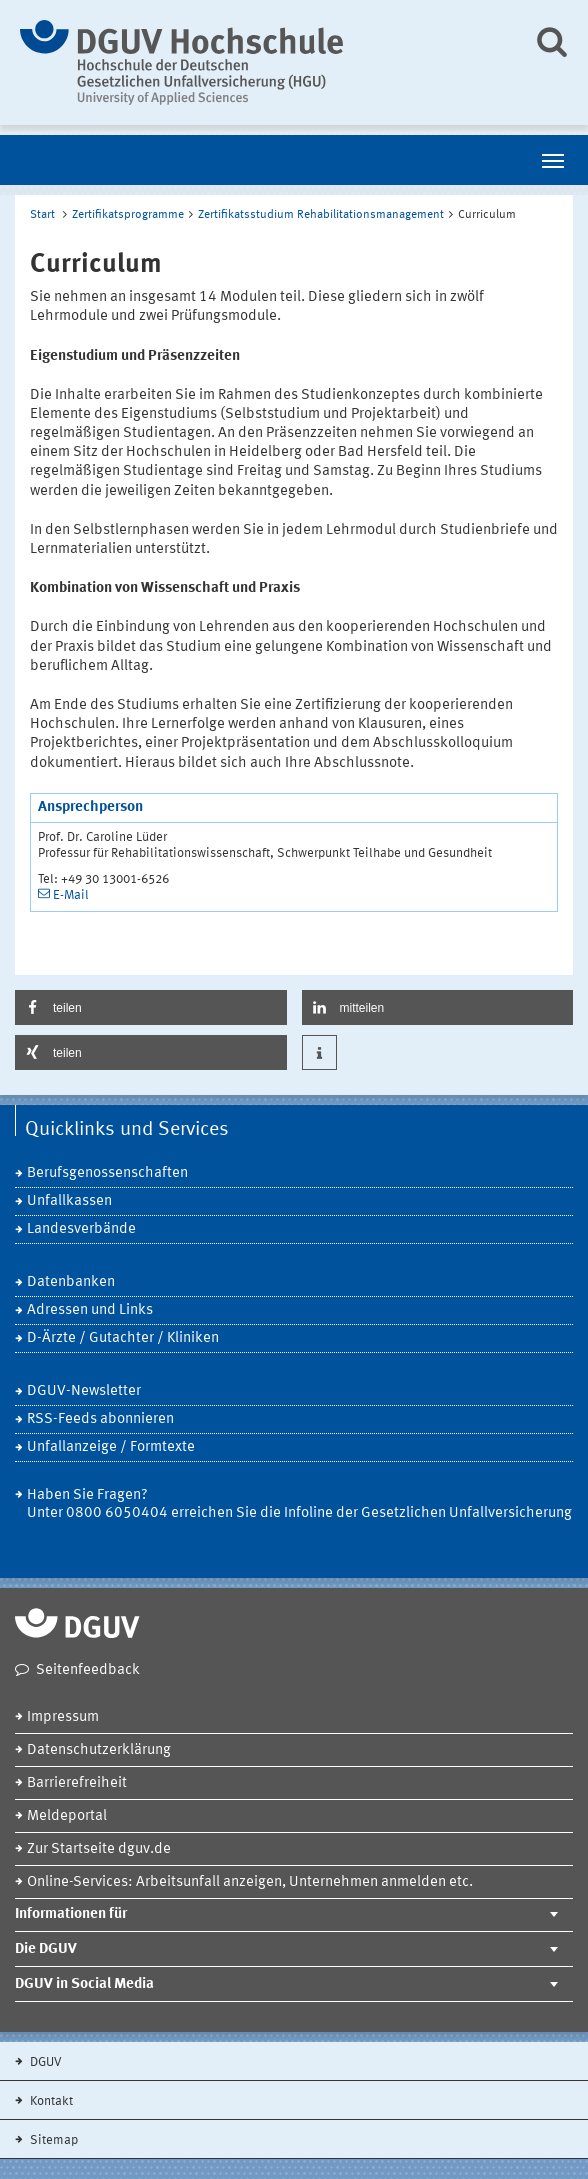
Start (42, 215)
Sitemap (52, 2140)
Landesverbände (81, 1229)
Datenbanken (71, 1282)
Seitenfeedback (88, 1670)
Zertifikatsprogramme (128, 215)
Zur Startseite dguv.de (99, 1849)
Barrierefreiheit (77, 1783)
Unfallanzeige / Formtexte (111, 1447)
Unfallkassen (69, 1201)
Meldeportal (67, 1816)
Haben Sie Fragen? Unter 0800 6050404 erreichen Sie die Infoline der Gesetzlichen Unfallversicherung (299, 1504)
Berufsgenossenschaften (107, 1173)
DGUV (44, 2062)
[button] (151, 1007)
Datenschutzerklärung (99, 1750)
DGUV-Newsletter (84, 1391)
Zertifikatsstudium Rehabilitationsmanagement (321, 215)
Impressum (63, 1717)
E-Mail (71, 895)
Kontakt (50, 2101)
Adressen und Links (90, 1310)
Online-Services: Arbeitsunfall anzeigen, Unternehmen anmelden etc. (250, 1882)
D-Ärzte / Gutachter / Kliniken (123, 1338)
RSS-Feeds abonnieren (100, 1419)
